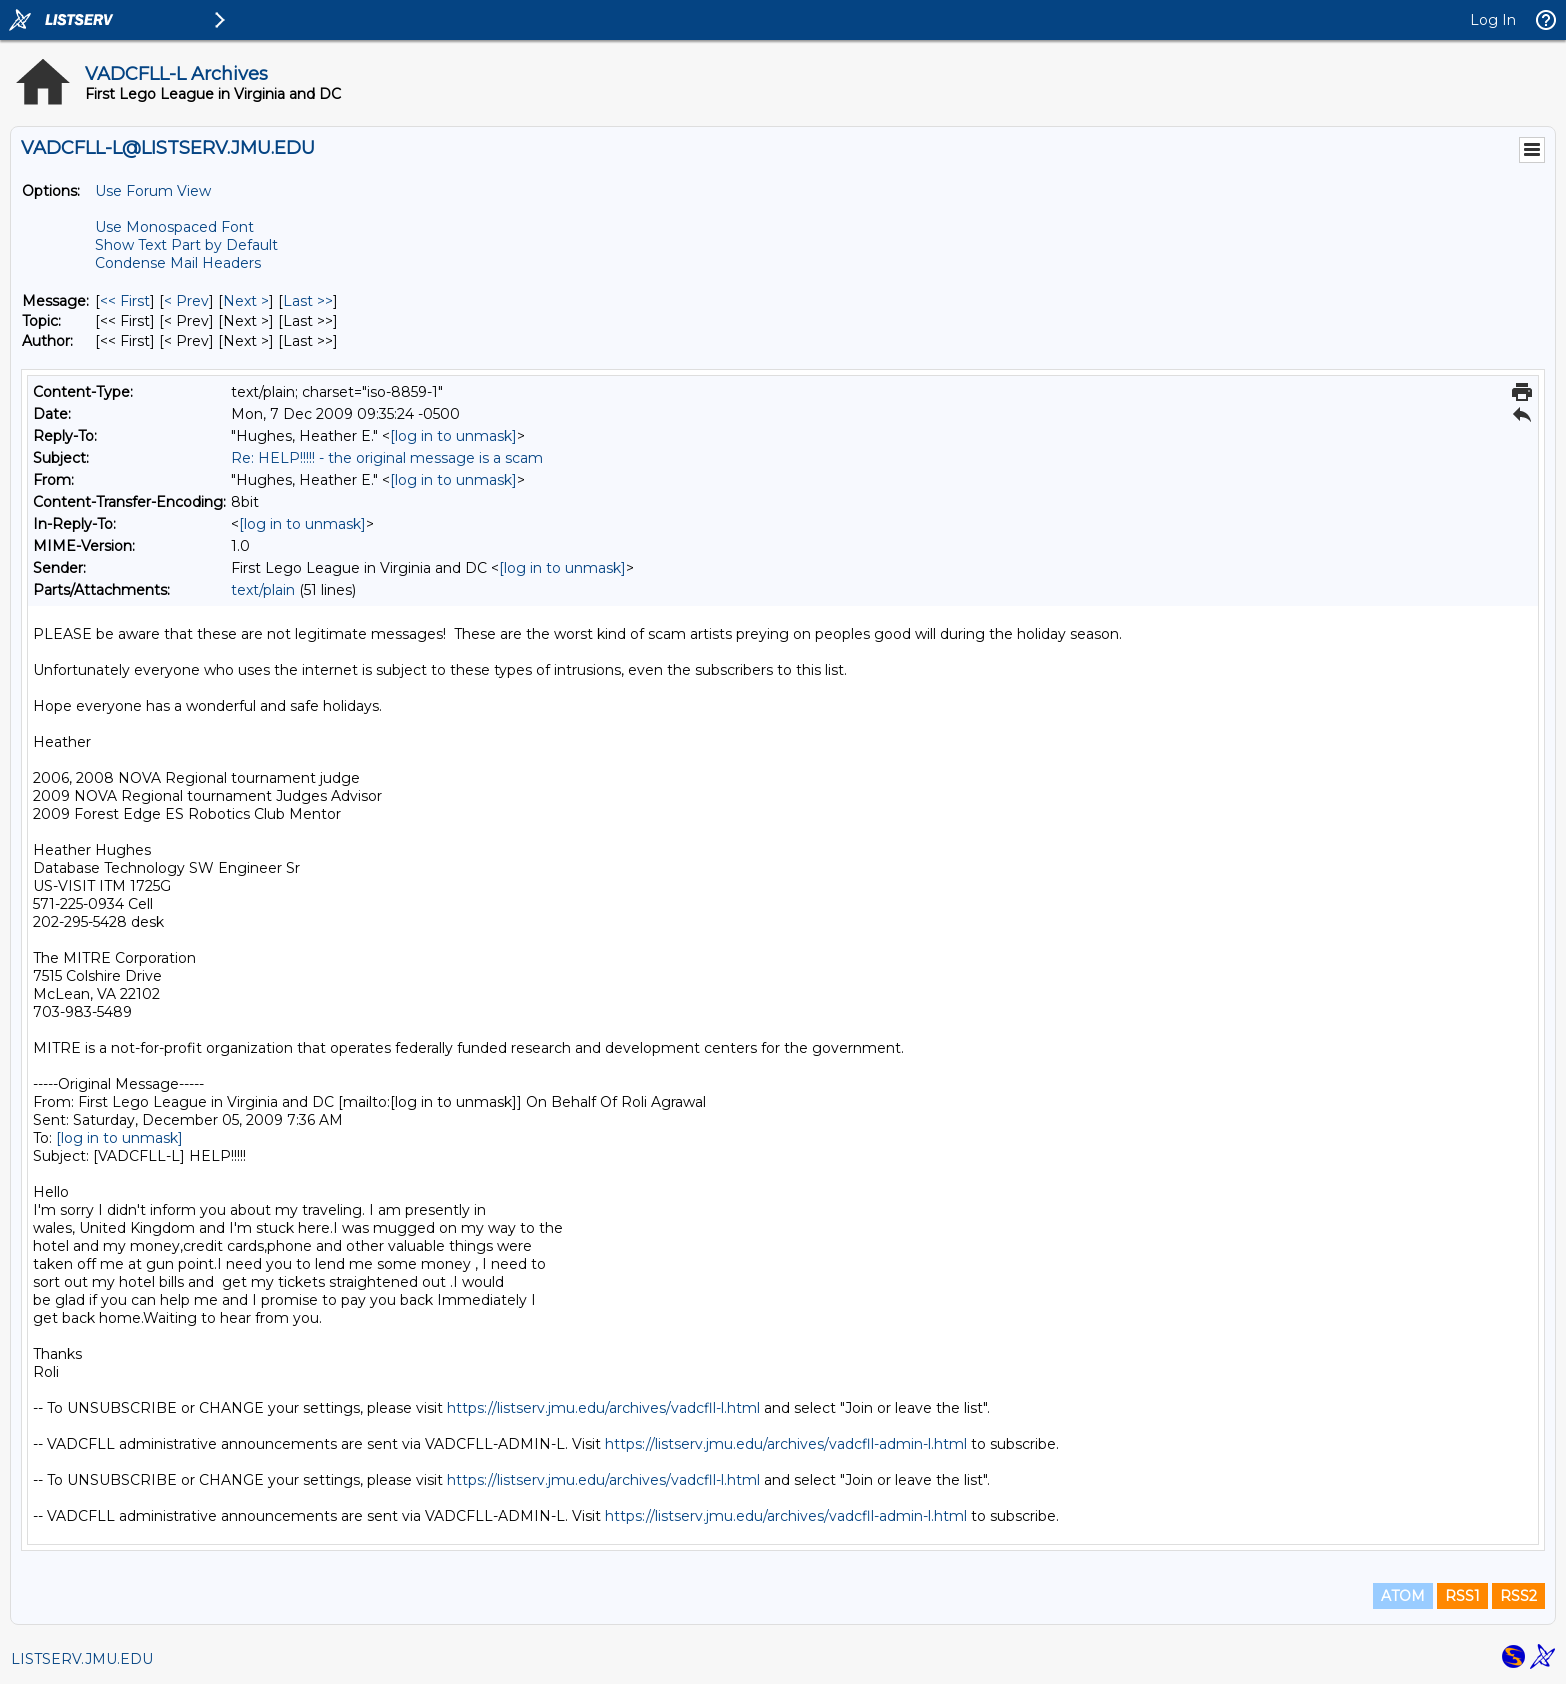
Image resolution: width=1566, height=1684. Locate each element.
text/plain (263, 590)
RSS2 (1518, 1596)
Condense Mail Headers (178, 263)
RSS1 (1462, 1596)
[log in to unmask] (453, 436)
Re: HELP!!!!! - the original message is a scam (387, 458)
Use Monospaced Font (174, 227)
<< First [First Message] (125, 301)
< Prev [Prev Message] (186, 301)
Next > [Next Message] (246, 301)
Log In (1493, 20)
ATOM (1403, 1596)
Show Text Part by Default (186, 245)
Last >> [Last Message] (308, 301)
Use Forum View (153, 191)
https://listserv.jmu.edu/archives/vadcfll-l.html (603, 1408)
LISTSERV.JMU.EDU (82, 1659)
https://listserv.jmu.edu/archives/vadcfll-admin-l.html (786, 1444)
